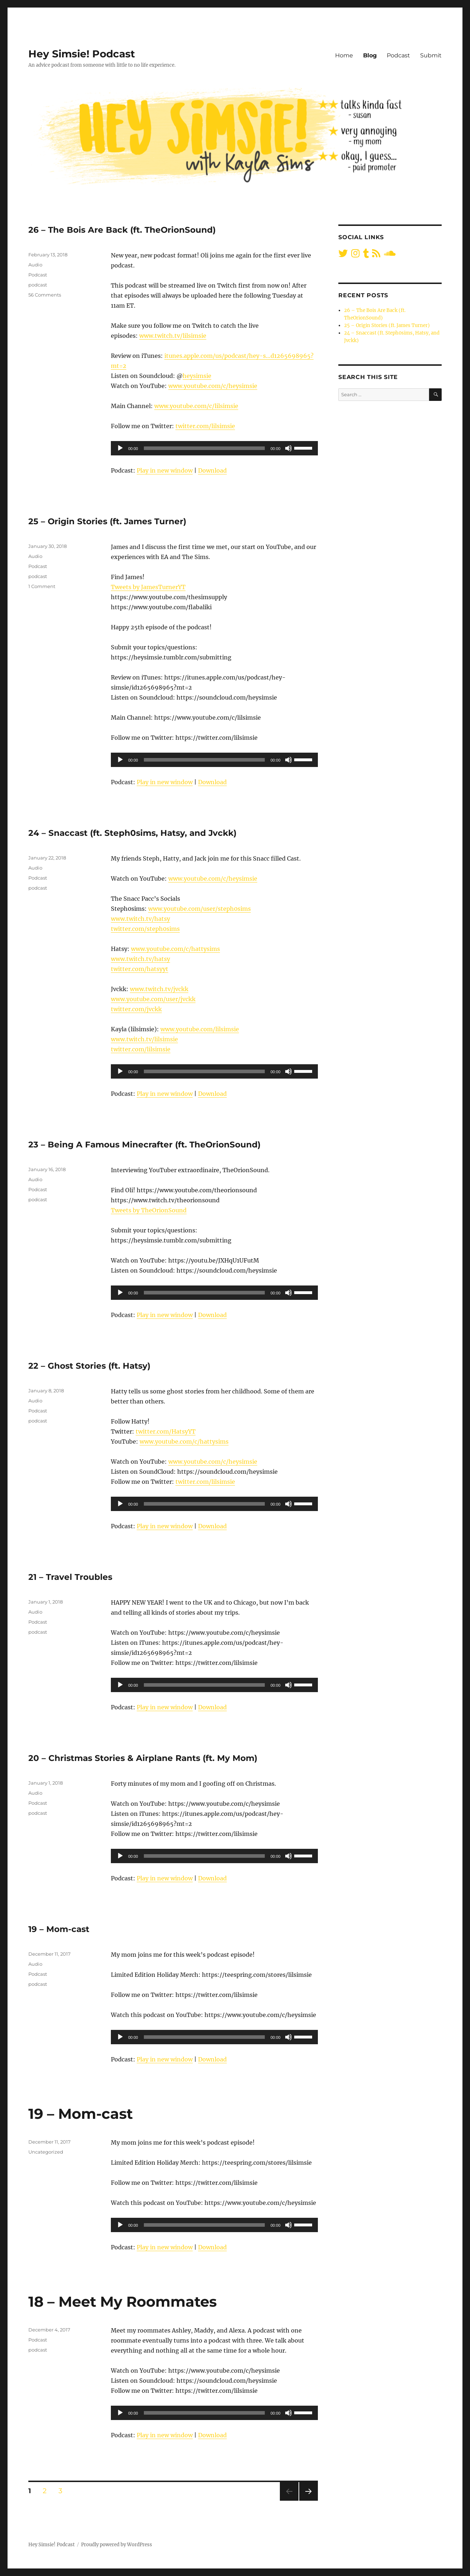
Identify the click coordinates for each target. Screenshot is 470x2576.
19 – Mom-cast (58, 1929)
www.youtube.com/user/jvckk (153, 999)
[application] (214, 448)
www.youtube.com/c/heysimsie (212, 385)
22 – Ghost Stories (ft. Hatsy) (89, 1366)
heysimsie (197, 375)
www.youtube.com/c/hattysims (175, 948)
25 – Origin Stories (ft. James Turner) (107, 521)
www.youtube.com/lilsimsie (199, 1029)
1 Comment (41, 586)
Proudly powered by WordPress (116, 2545)
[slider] (204, 448)
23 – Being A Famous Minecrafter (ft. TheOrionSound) (144, 1145)
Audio (35, 264)
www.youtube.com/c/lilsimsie (196, 405)
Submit (431, 55)
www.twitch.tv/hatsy (140, 918)
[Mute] (288, 448)
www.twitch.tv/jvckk (159, 989)
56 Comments (44, 295)
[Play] (120, 448)
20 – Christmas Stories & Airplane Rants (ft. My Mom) (142, 1758)
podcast (37, 285)
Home (344, 55)
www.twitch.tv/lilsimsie (172, 335)
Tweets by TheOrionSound (149, 1210)
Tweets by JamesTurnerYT (148, 587)
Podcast (398, 55)
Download (212, 470)
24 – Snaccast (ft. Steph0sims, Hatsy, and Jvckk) (132, 833)
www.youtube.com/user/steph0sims (199, 908)
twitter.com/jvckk (136, 1009)
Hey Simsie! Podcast (81, 54)
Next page (308, 2500)
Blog (370, 55)
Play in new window (165, 470)
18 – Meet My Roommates (122, 2301)
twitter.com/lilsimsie (205, 426)
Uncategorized (45, 2152)
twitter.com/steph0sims (145, 928)
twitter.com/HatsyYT (166, 1431)
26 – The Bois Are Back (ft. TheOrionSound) (122, 230)
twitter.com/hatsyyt (139, 968)
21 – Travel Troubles (70, 1577)
